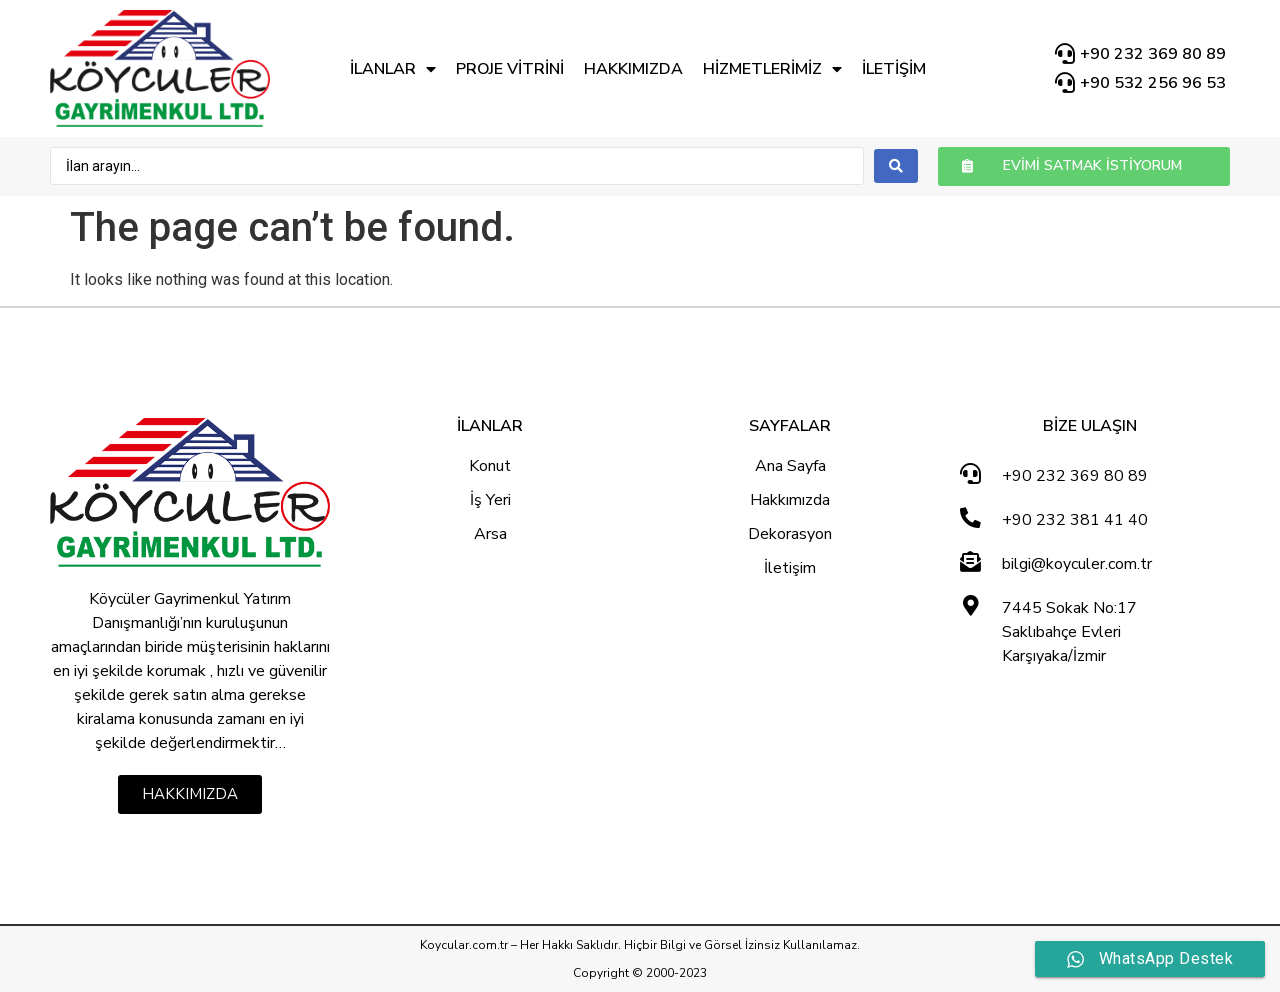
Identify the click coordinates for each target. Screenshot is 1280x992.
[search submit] (896, 166)
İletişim (894, 69)
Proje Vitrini (510, 69)
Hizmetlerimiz (772, 69)
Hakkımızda (633, 69)
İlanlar (393, 69)
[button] (1084, 166)
